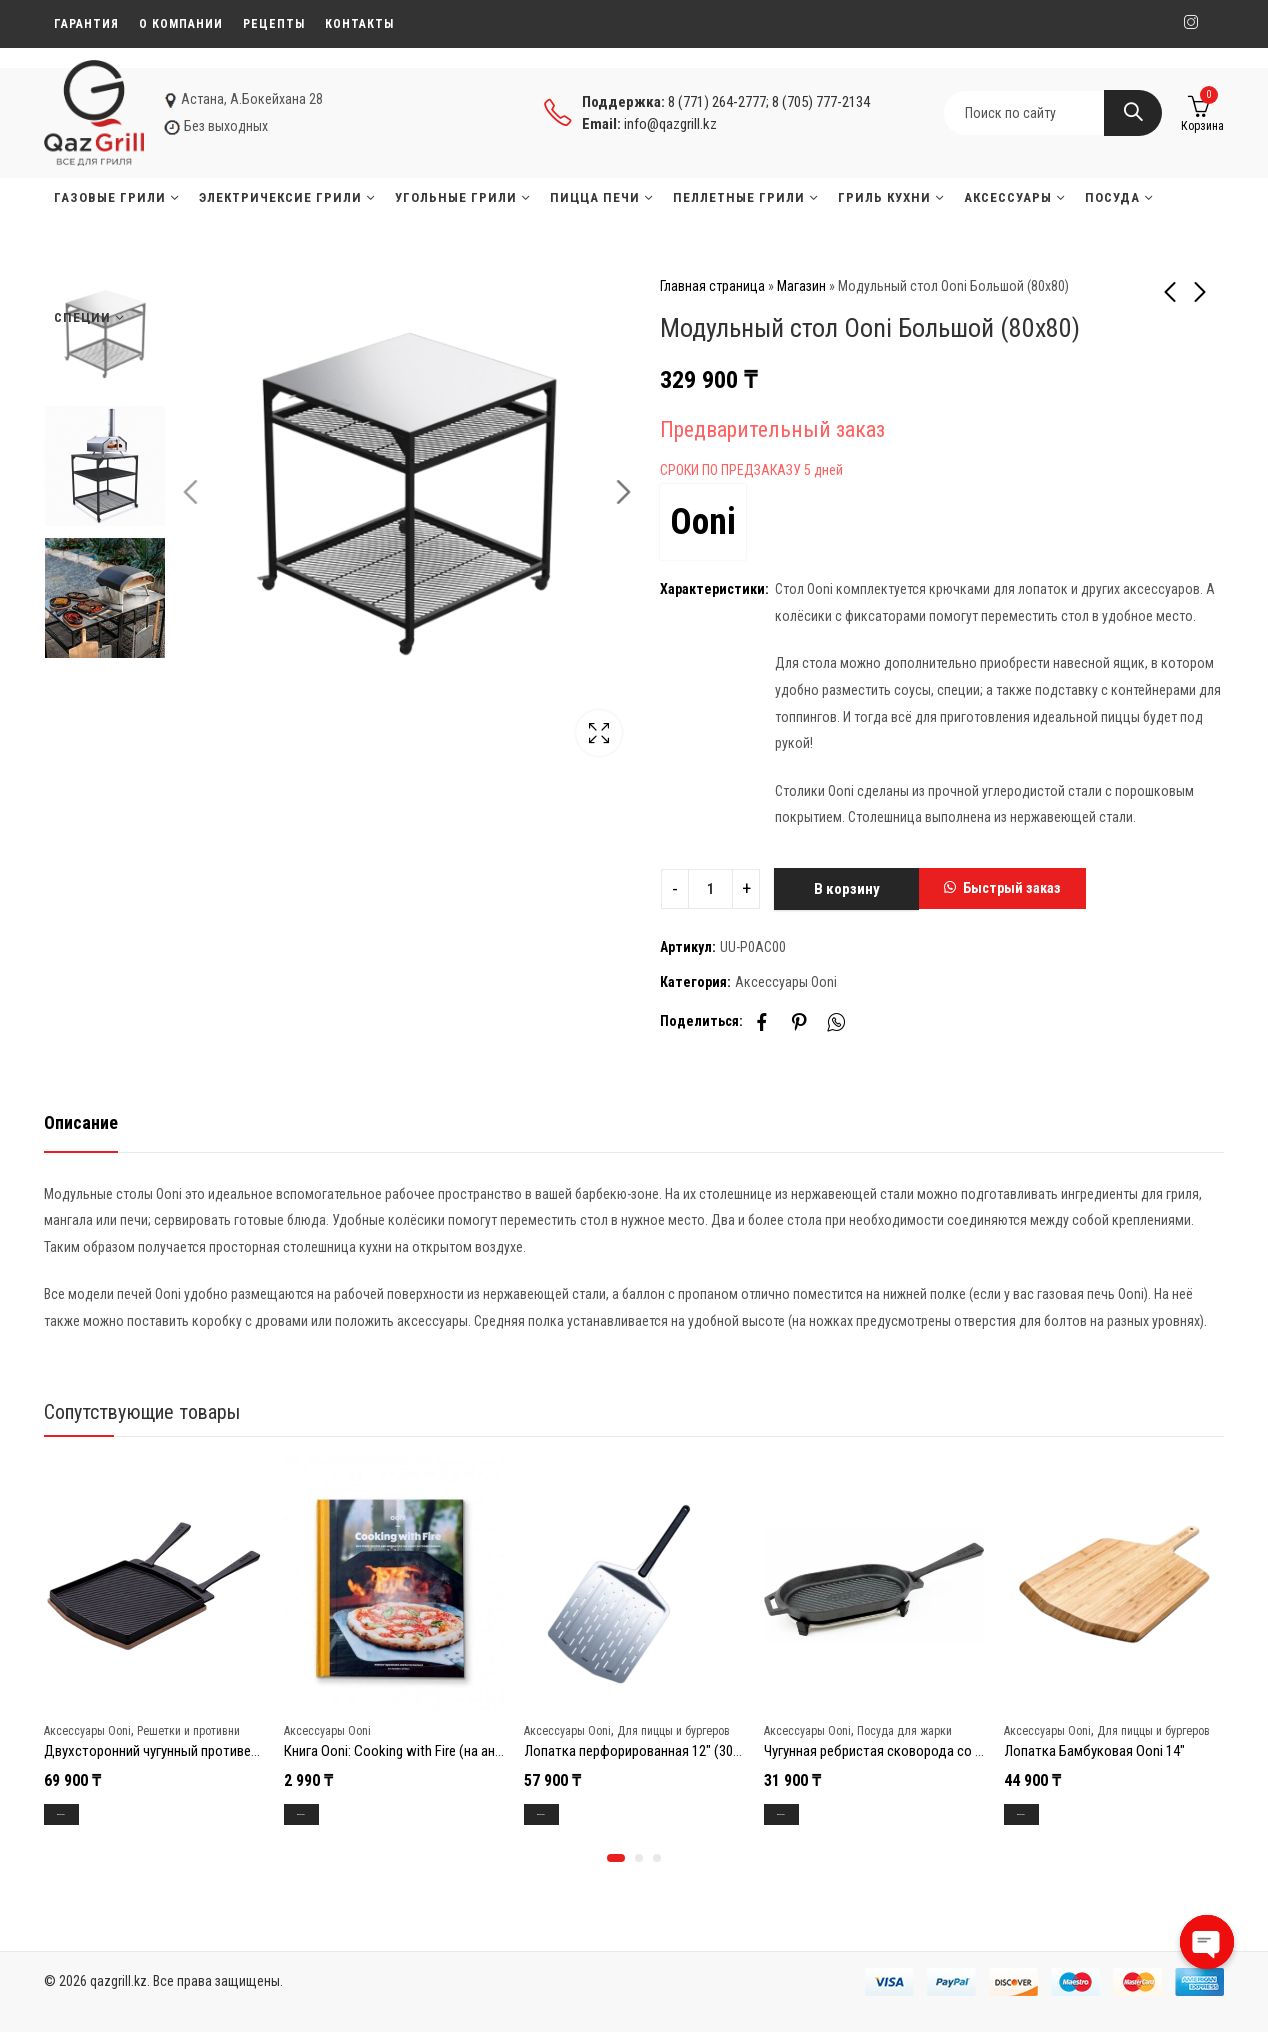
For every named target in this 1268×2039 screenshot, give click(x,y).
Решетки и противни (188, 1730)
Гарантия (86, 24)
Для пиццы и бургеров (673, 1730)
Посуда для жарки (904, 1730)
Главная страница (712, 286)
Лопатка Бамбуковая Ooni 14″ (1094, 1751)
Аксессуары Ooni (786, 982)
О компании (181, 24)
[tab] (81, 1123)
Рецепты (274, 24)
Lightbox (589, 734)
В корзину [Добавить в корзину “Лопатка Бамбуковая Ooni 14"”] (1041, 1815)
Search (1133, 113)
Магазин (801, 286)
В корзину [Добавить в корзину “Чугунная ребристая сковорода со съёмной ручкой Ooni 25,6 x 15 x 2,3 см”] (801, 1815)
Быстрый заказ (1012, 888)
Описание (81, 1122)
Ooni (703, 522)
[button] (1002, 889)
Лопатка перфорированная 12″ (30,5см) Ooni (659, 1751)
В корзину (847, 889)
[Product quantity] (710, 889)
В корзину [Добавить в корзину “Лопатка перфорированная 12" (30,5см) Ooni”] (561, 1815)
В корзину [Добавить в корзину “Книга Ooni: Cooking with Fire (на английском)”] (321, 1815)
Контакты (359, 24)
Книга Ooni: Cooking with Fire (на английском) (420, 1751)
